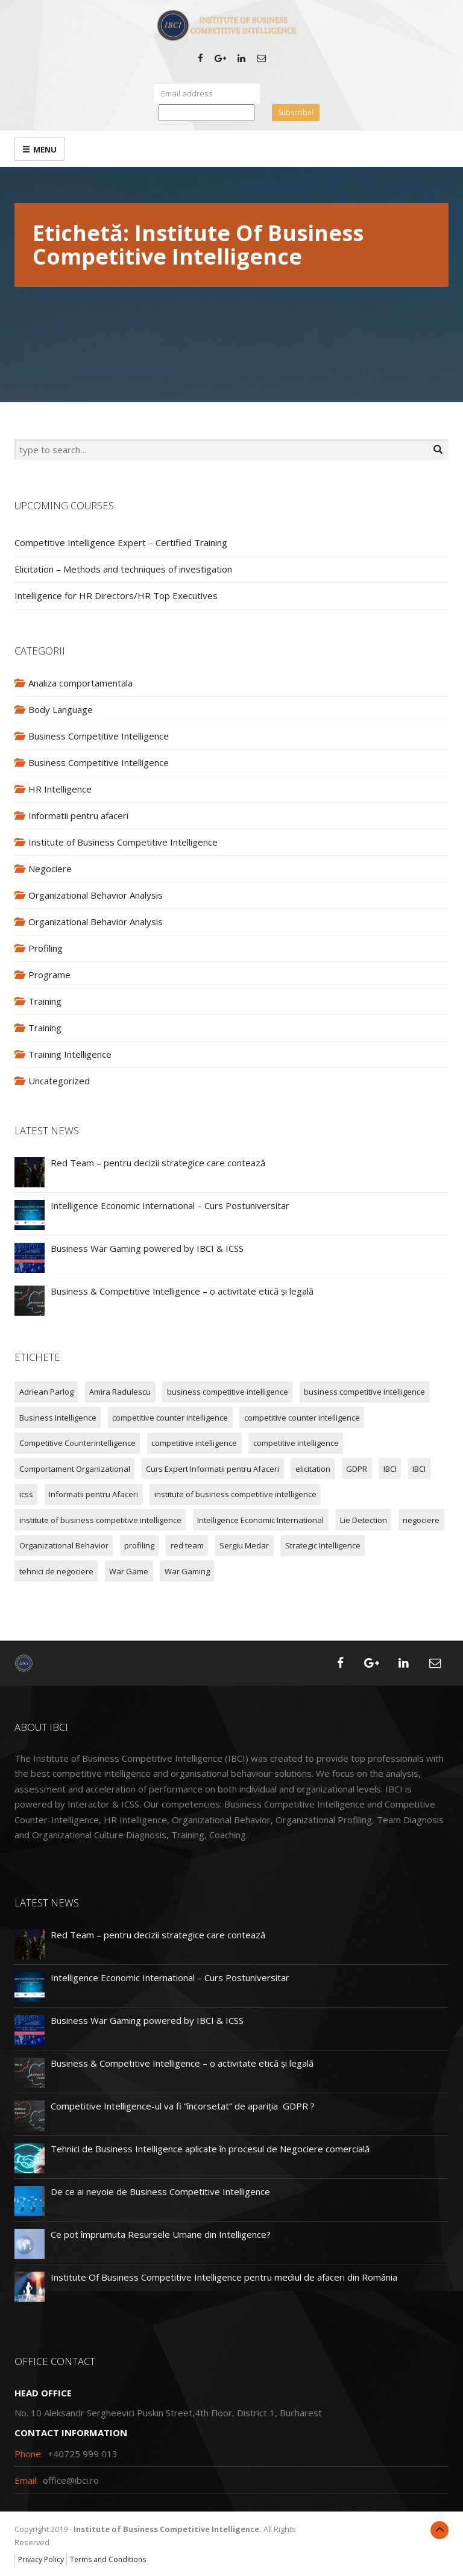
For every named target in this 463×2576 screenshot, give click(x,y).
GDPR (356, 1468)
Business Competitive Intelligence (98, 736)
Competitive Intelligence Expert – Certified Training (120, 542)
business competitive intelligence (227, 1391)
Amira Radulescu (120, 1391)
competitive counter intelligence (170, 1417)
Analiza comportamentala (80, 683)
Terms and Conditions (108, 2559)
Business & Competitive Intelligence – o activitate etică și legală (182, 1291)
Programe (49, 975)
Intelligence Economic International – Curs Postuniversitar (170, 1205)
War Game (128, 1571)
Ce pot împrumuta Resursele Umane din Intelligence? (161, 2234)
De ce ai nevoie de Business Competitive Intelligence (160, 2191)
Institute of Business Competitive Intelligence (123, 842)
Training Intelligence (70, 1054)
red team (187, 1545)
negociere (421, 1520)
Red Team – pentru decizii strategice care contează (158, 1163)
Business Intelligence (57, 1417)
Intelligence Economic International (260, 1520)
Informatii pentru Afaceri (93, 1494)
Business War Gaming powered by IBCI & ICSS (147, 1248)
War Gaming (187, 1571)
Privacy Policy (41, 2559)
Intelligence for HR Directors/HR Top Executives (116, 595)
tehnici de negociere (56, 1571)
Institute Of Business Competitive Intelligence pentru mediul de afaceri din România (224, 2277)
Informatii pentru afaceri (78, 815)
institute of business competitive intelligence (235, 1494)
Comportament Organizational (74, 1468)
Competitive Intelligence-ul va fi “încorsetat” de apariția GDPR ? (183, 2106)
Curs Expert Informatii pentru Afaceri (212, 1468)
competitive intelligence (194, 1442)
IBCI (390, 1468)
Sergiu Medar (244, 1545)
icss (26, 1494)
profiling (139, 1545)
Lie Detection (363, 1520)
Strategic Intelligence (323, 1545)
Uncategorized (59, 1081)
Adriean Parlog (46, 1391)
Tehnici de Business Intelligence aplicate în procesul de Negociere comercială (210, 2149)
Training (44, 1001)
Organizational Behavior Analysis (95, 895)
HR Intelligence (60, 789)
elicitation (312, 1468)
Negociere (50, 868)
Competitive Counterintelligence (77, 1442)
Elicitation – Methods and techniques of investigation (123, 569)
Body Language (60, 709)
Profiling (45, 948)
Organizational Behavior (64, 1545)
